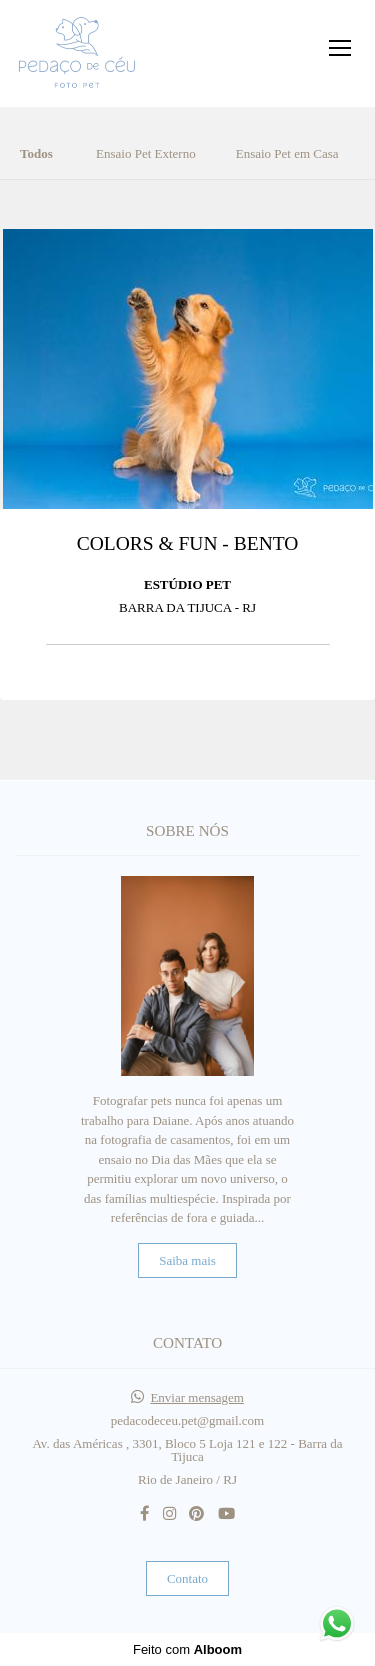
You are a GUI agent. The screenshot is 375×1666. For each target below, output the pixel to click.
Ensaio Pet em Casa (287, 153)
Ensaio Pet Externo (146, 153)
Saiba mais (187, 1260)
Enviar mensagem (197, 1397)
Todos (36, 153)
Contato (187, 1578)
